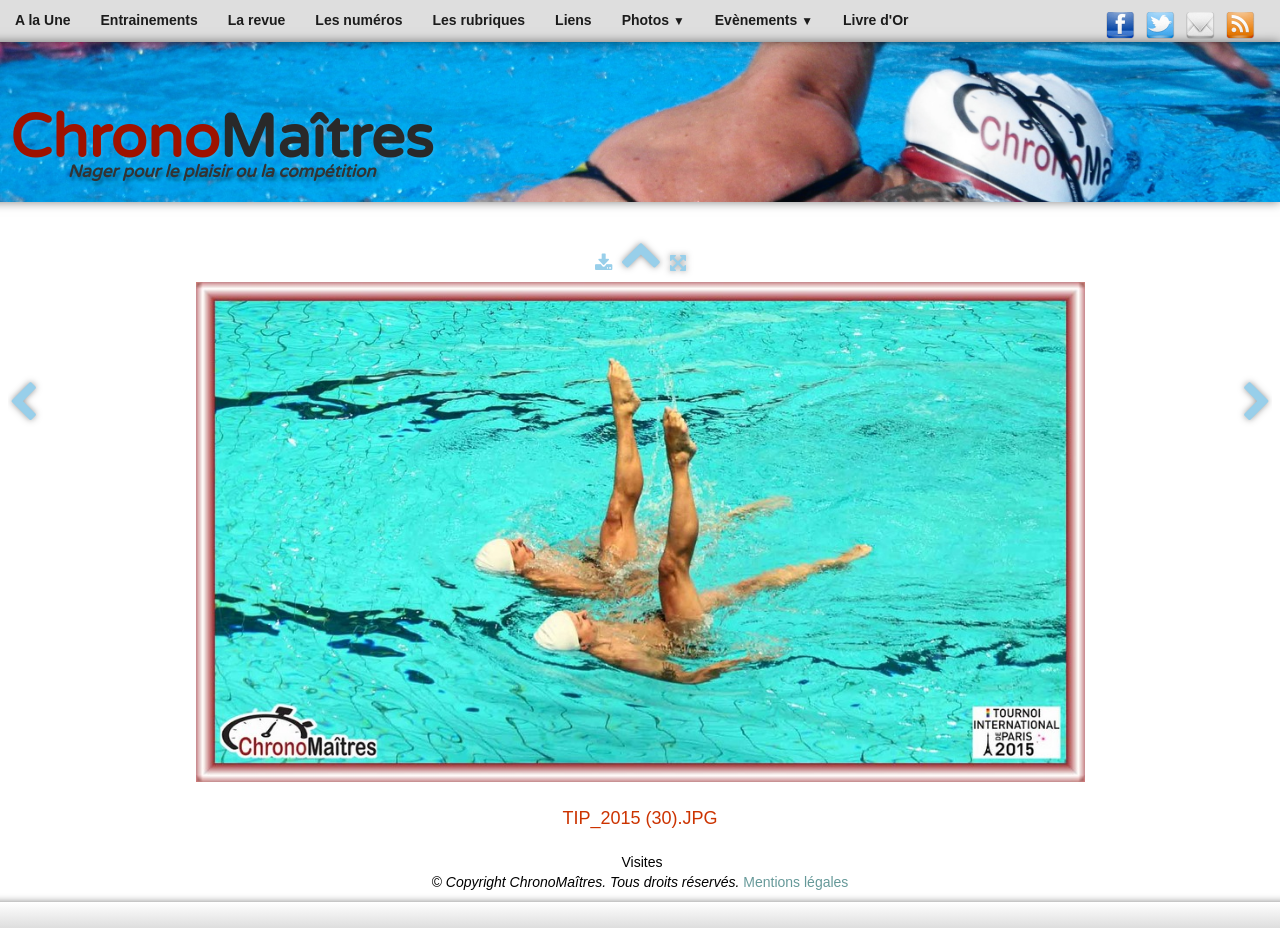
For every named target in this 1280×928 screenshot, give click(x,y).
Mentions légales (795, 882)
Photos (653, 20)
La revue (257, 20)
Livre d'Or (876, 20)
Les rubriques (478, 20)
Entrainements (149, 20)
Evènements (764, 20)
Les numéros (358, 20)
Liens (573, 20)
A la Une (43, 20)
